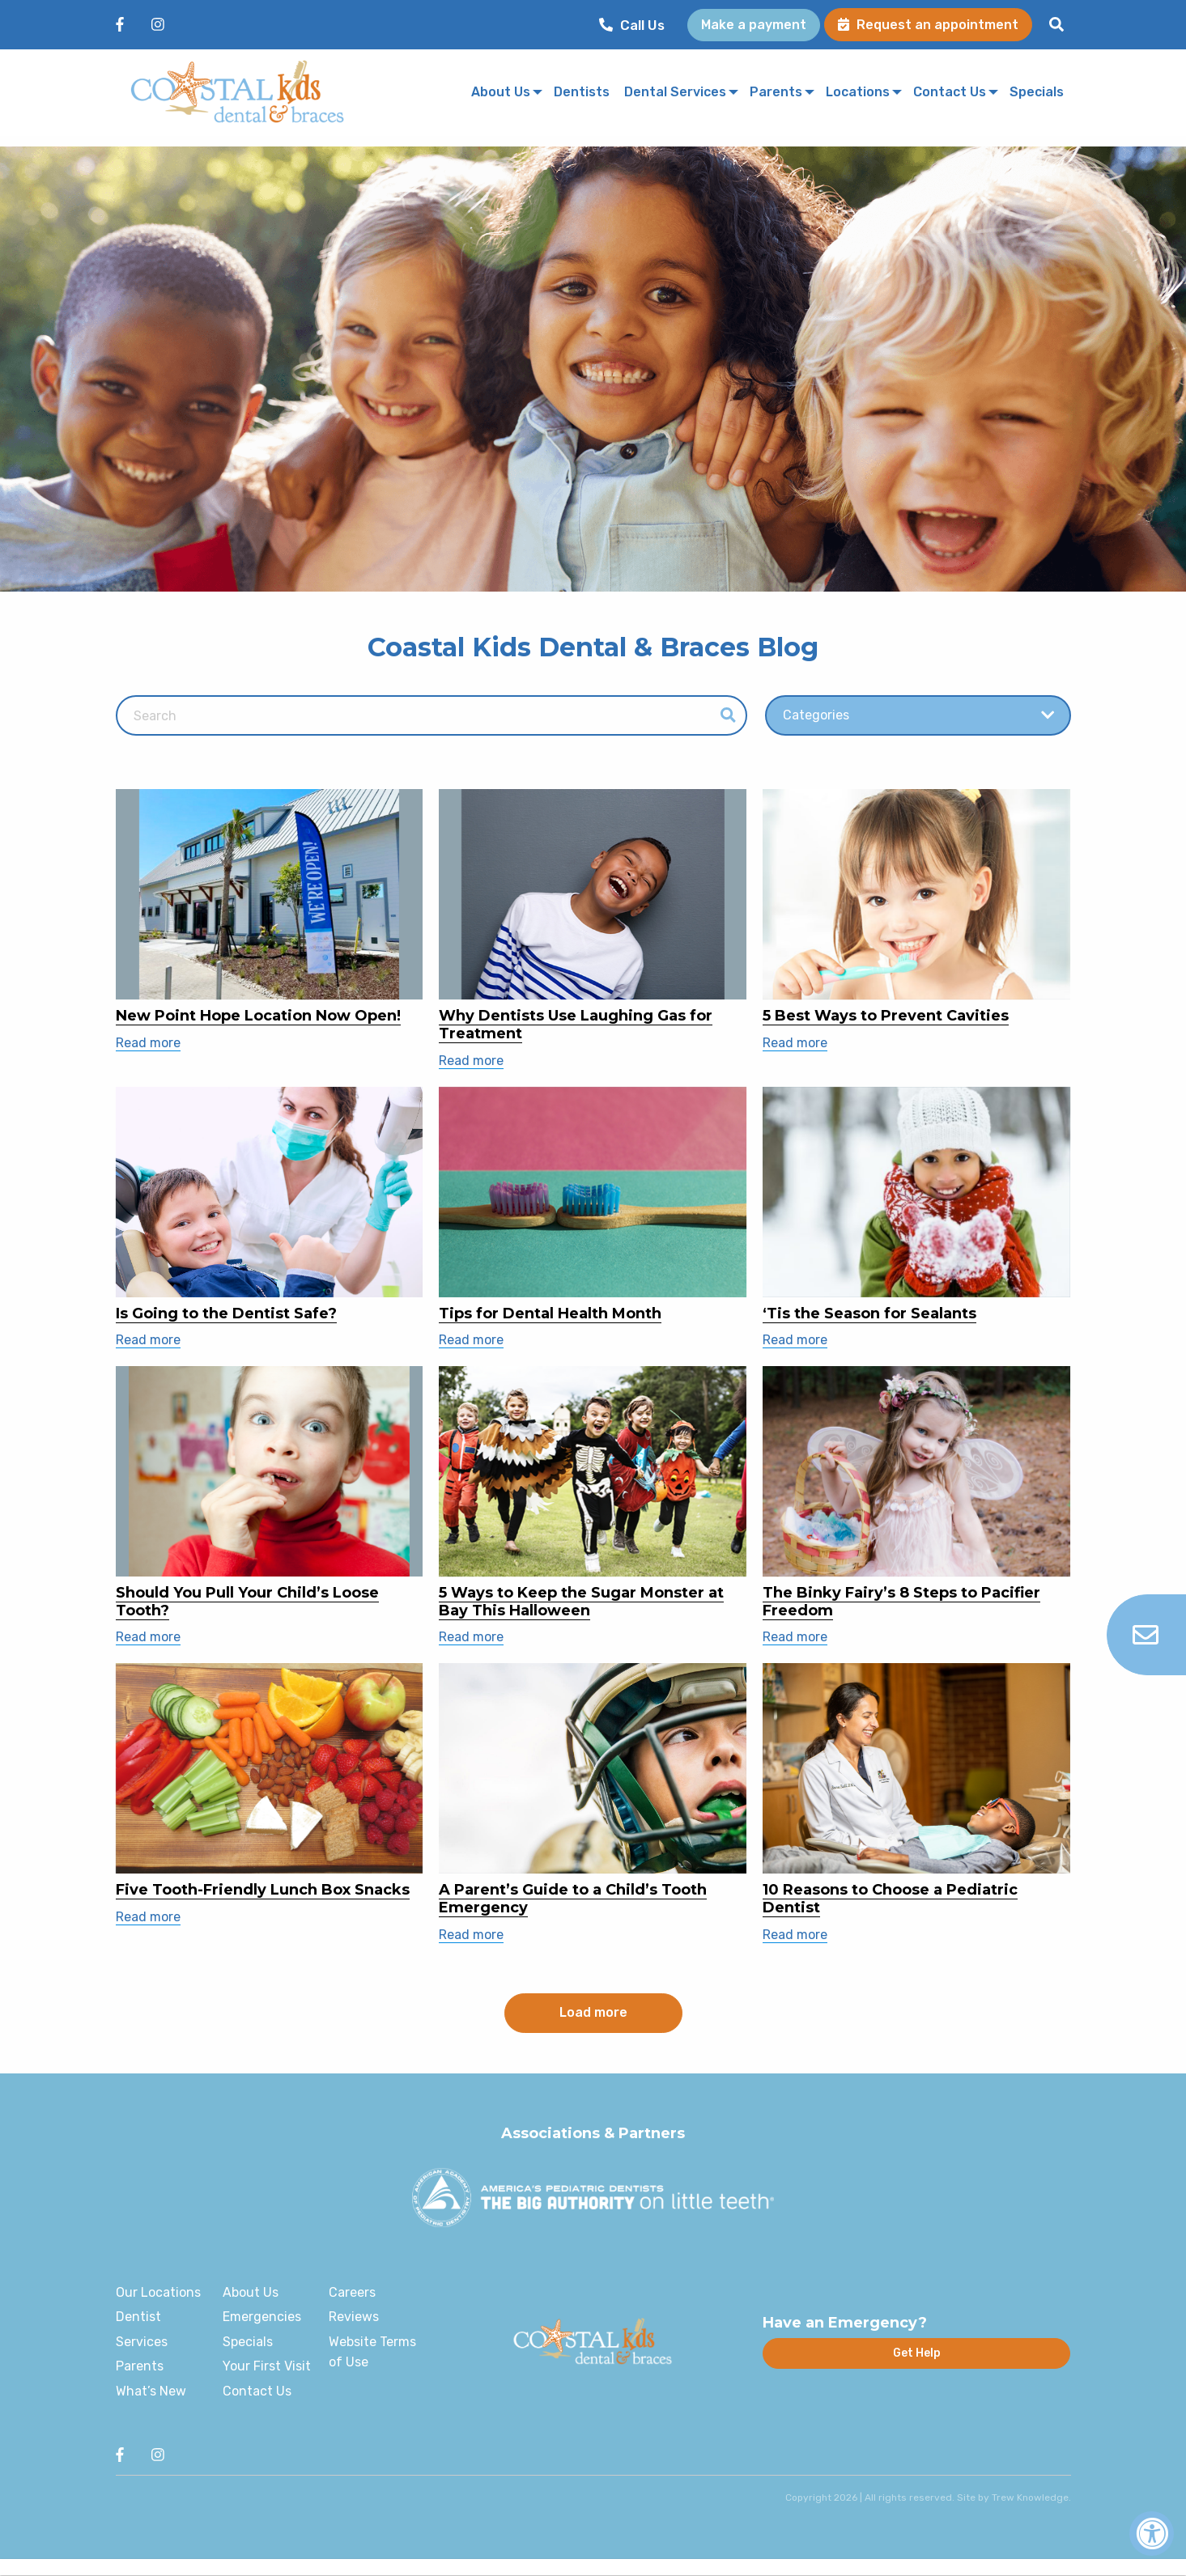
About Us (500, 93)
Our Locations (158, 2292)
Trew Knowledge (1030, 2497)
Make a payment (753, 24)
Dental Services (675, 93)
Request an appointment (928, 24)
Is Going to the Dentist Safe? (226, 1313)
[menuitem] (636, 24)
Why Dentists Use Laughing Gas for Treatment (575, 1024)
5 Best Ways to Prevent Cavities (886, 1016)
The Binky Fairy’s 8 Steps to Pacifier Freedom (901, 1601)
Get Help (917, 2353)
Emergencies (262, 2316)
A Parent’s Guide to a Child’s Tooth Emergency (573, 1898)
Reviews (354, 2316)
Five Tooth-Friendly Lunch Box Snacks (263, 1890)
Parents (776, 93)
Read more (148, 1042)
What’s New (151, 2391)
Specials (1037, 93)
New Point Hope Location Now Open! (258, 1016)
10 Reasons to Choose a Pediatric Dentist (890, 1898)
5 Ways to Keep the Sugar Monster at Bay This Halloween (581, 1601)
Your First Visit (267, 2366)
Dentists (582, 93)
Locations (858, 93)
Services (142, 2341)
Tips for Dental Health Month (550, 1313)
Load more (593, 2012)
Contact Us (949, 93)
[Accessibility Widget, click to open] (1151, 2533)
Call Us (632, 25)
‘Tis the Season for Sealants (869, 1313)
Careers (352, 2292)
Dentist (138, 2316)
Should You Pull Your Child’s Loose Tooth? (247, 1601)
